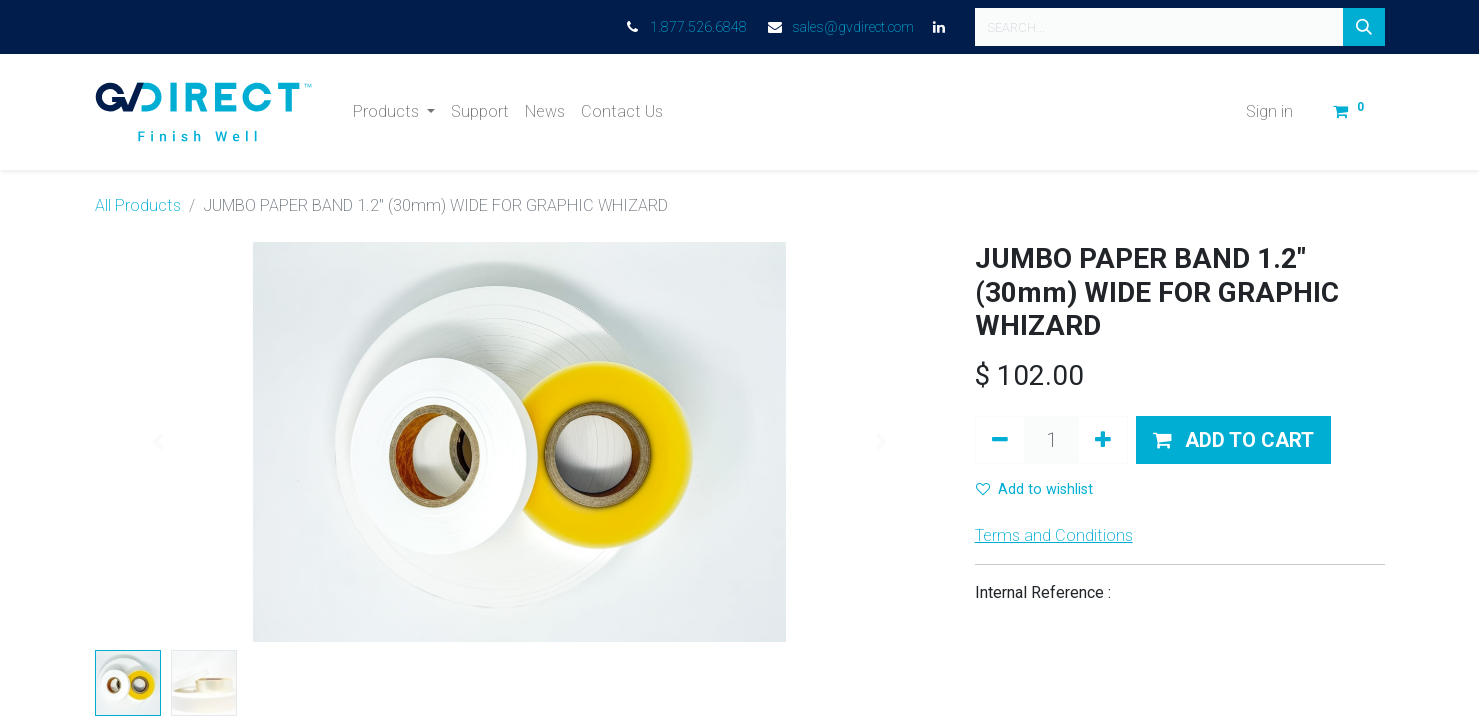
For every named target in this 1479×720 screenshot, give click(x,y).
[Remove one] (1000, 440)
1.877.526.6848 (698, 27)
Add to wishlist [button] (1034, 489)
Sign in (1269, 111)
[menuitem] (480, 112)
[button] (1233, 440)
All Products (138, 205)
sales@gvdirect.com (853, 27)
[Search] (1364, 27)
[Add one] (1103, 440)
